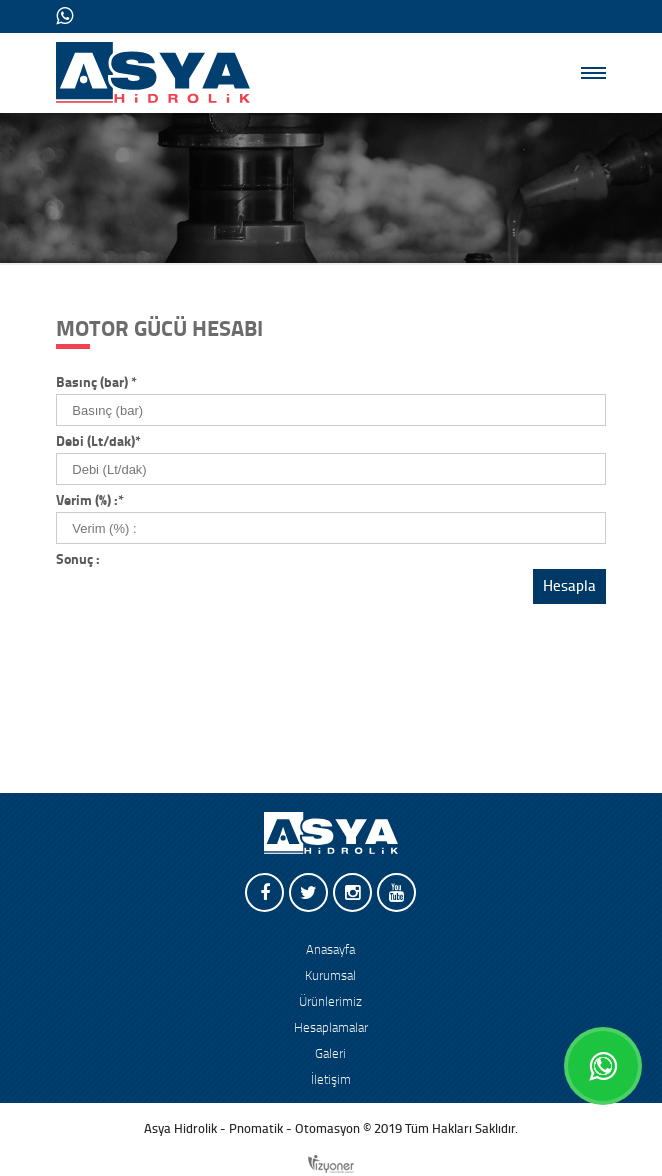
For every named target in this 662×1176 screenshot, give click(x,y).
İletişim (331, 1080)
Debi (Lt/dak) (98, 442)
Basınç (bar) (96, 383)
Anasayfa (330, 950)
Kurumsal (330, 976)
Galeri (330, 1054)
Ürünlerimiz (330, 1002)
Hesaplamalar (331, 1028)
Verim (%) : (90, 501)
